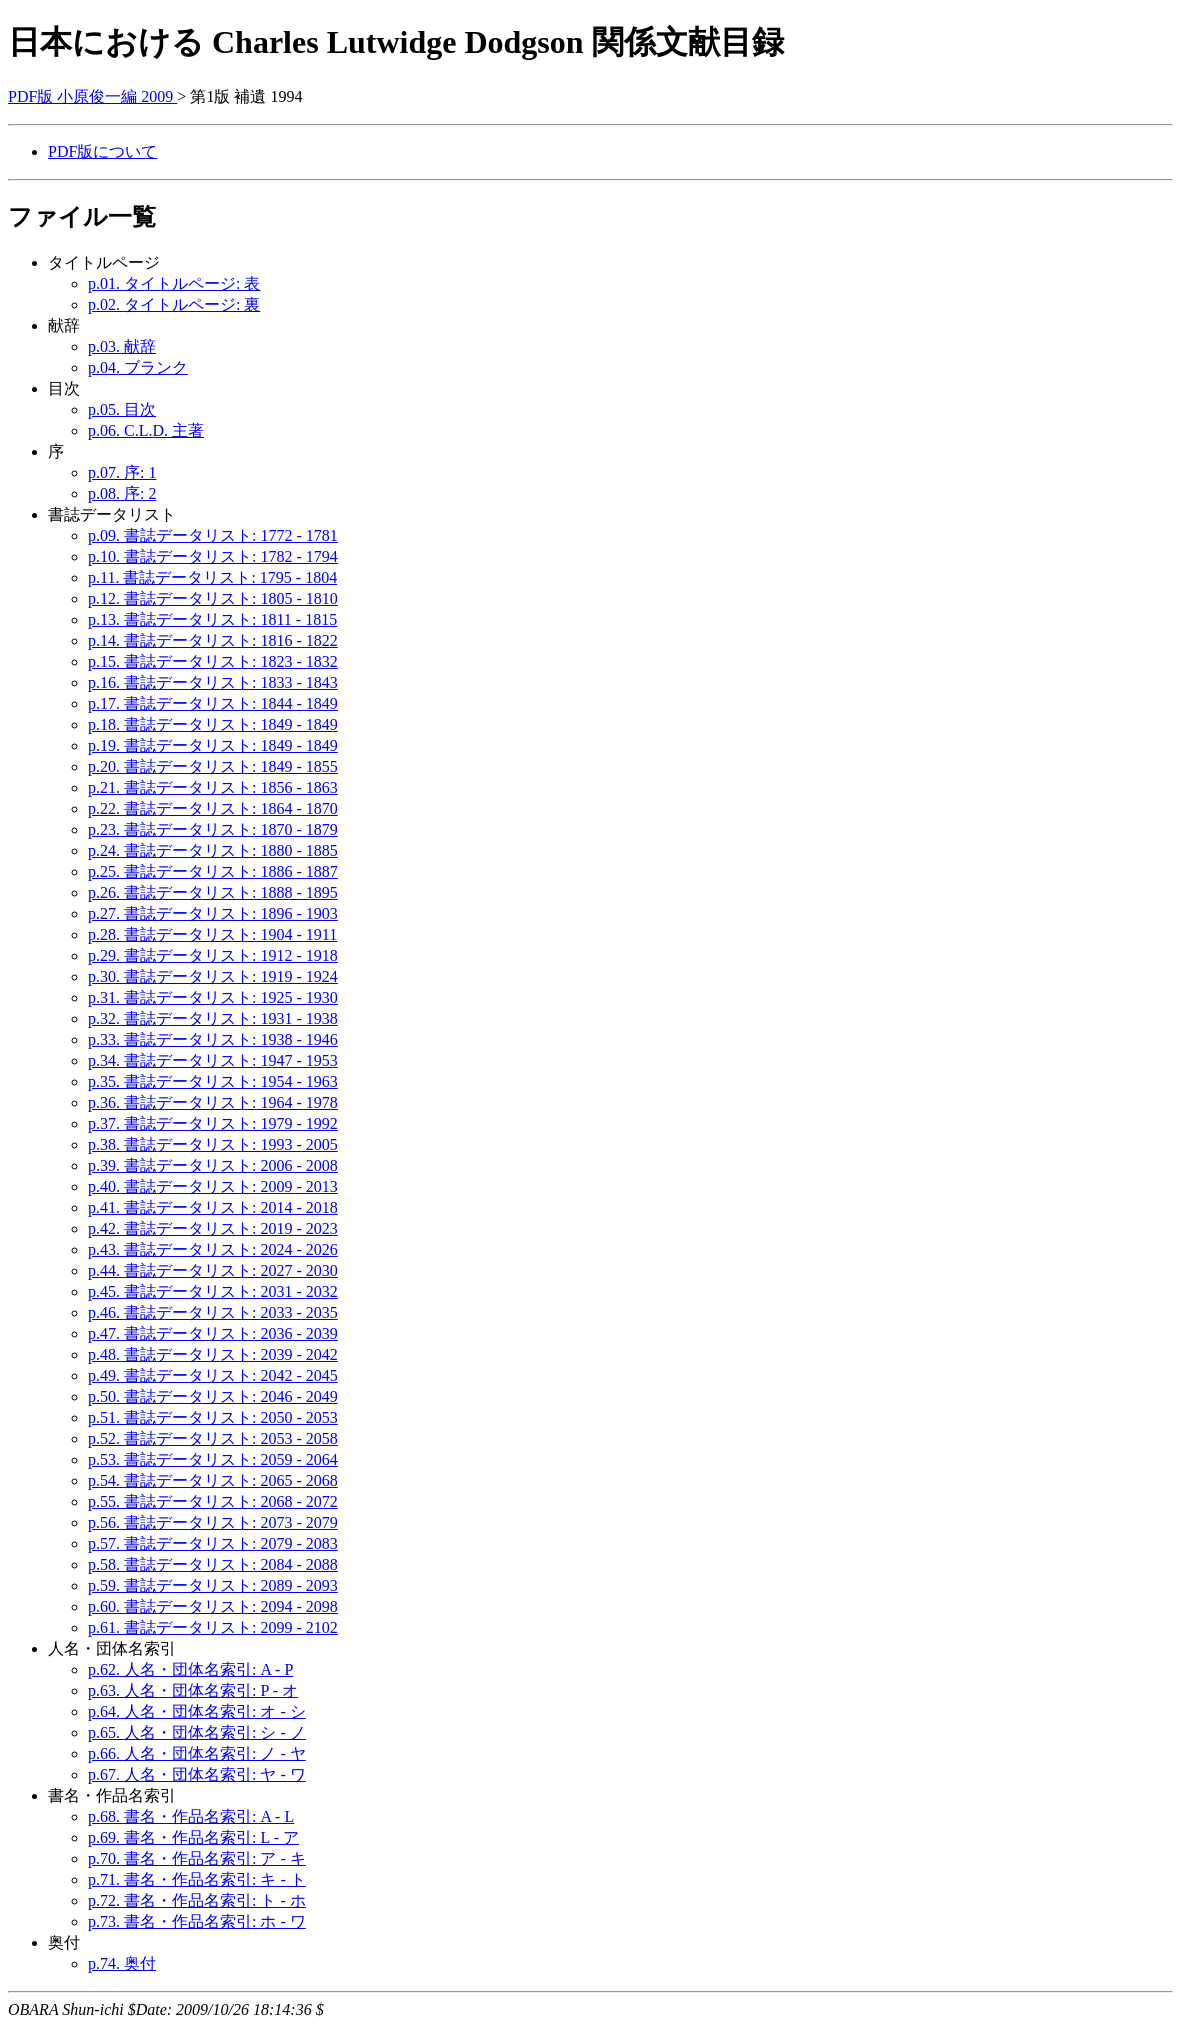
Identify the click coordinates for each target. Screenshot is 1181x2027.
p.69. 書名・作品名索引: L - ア (193, 1837)
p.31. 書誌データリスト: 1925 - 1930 (213, 997)
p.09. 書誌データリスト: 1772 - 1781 (213, 535)
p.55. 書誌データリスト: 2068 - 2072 (213, 1501)
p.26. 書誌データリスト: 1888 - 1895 (213, 892)
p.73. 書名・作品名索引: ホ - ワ (197, 1921)
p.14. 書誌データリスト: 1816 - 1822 (213, 640)
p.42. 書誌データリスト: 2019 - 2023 (213, 1228)
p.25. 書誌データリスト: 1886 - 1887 (213, 871)
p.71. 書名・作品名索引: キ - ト (197, 1879)
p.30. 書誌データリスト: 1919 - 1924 (213, 976)
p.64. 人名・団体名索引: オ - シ (197, 1711)
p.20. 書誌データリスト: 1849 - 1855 (213, 766)
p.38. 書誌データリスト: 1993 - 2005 (213, 1144)
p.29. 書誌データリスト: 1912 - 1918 (213, 955)
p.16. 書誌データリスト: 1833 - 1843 (213, 682)
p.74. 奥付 (122, 1963)
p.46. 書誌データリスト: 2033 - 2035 (213, 1312)
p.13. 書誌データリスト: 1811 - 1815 (212, 619)
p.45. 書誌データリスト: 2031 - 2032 (213, 1291)
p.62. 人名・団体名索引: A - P (190, 1669)
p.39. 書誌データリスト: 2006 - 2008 (213, 1165)
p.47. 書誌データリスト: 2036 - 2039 (213, 1333)
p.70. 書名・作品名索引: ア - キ (197, 1858)
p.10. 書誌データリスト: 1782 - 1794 (213, 556)
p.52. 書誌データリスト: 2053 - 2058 (213, 1438)
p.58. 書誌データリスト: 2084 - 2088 (213, 1564)
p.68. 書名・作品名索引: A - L (191, 1816)
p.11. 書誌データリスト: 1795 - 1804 (212, 577)
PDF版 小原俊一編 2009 (92, 96)
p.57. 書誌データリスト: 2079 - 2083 (213, 1543)
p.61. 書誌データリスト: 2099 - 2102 (213, 1627)
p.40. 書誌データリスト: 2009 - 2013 (213, 1186)
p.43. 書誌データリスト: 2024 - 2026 (213, 1249)
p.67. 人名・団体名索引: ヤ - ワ (197, 1774)
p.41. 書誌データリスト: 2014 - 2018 (213, 1207)
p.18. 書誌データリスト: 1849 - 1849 (213, 724)
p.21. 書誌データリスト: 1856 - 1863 (213, 787)
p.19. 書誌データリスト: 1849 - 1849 (213, 745)
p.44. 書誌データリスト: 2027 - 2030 (213, 1270)
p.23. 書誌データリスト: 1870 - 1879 (213, 829)
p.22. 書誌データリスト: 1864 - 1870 (213, 808)
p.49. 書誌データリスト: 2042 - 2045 (213, 1375)
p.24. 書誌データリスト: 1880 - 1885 (213, 850)
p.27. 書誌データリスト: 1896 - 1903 (213, 913)
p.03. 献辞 (122, 346)
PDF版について (102, 151)
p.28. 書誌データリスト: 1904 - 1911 (212, 934)
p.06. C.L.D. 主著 (146, 430)
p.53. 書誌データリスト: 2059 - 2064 (213, 1459)
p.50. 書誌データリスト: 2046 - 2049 (213, 1396)
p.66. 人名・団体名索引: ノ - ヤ (197, 1753)
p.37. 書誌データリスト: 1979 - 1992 (213, 1123)
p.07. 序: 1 (122, 472)
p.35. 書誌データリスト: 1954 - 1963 (213, 1081)
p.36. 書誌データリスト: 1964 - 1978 (213, 1102)
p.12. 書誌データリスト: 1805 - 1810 (213, 598)
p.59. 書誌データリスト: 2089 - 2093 (213, 1585)
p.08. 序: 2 (122, 493)
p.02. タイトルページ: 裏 (174, 304)
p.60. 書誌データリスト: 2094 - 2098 (213, 1606)
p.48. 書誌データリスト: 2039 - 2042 (213, 1354)
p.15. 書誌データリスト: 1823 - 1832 (213, 661)
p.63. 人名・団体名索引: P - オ (193, 1690)
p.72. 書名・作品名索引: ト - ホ (197, 1900)
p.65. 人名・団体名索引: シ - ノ (197, 1732)
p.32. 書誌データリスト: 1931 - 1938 (213, 1018)
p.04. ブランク (138, 367)
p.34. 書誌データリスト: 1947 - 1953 (213, 1060)
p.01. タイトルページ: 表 (174, 283)
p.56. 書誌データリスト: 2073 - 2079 (213, 1522)
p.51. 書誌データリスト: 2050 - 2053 (213, 1417)
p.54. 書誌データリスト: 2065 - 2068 (213, 1480)
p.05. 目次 (122, 409)
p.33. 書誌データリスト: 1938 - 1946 (213, 1039)
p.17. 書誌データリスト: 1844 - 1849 (213, 703)
